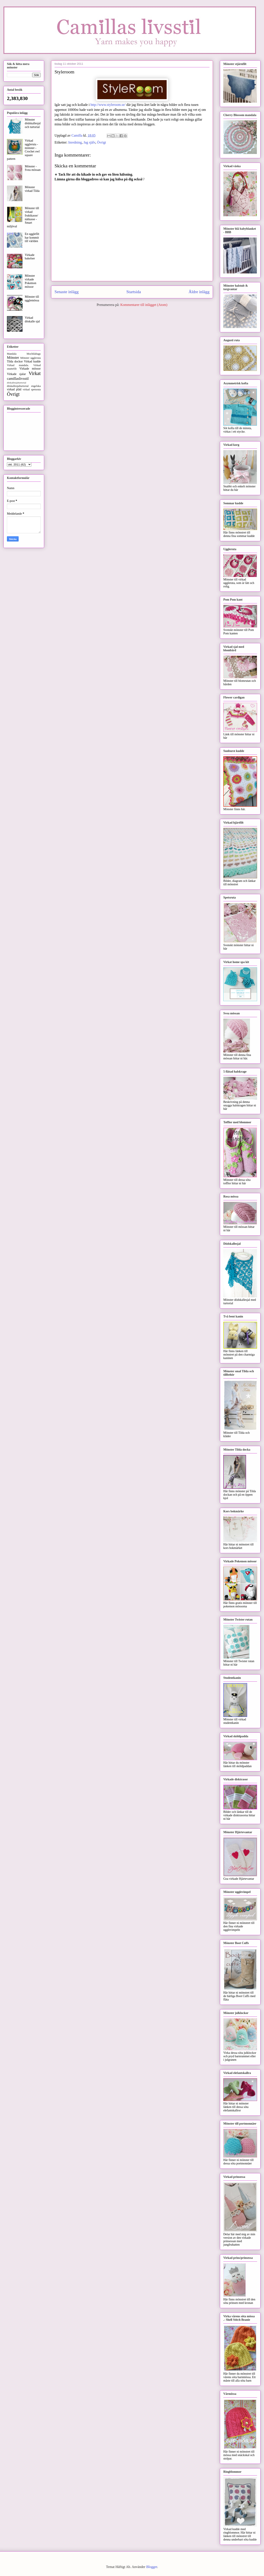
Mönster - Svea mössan (33, 168)
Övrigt (101, 142)
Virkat (35, 373)
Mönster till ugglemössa (32, 298)
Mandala (11, 353)
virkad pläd (14, 389)
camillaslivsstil (18, 379)
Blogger (151, 2567)
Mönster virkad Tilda (32, 189)
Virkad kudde (32, 361)
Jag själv (89, 142)
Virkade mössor (30, 368)
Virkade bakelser (30, 256)
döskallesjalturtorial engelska (24, 386)
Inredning (75, 142)
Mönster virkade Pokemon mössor (30, 281)
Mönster (13, 358)
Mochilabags (34, 353)
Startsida (133, 291)
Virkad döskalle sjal (32, 319)
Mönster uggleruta (30, 357)
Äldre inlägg (199, 291)
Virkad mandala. (18, 365)
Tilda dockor (15, 361)
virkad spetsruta (32, 389)
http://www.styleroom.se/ (108, 105)
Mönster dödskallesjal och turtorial (33, 123)
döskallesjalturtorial (16, 382)
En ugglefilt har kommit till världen (32, 237)
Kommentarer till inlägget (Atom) (143, 305)
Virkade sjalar (16, 374)
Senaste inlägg (67, 291)
